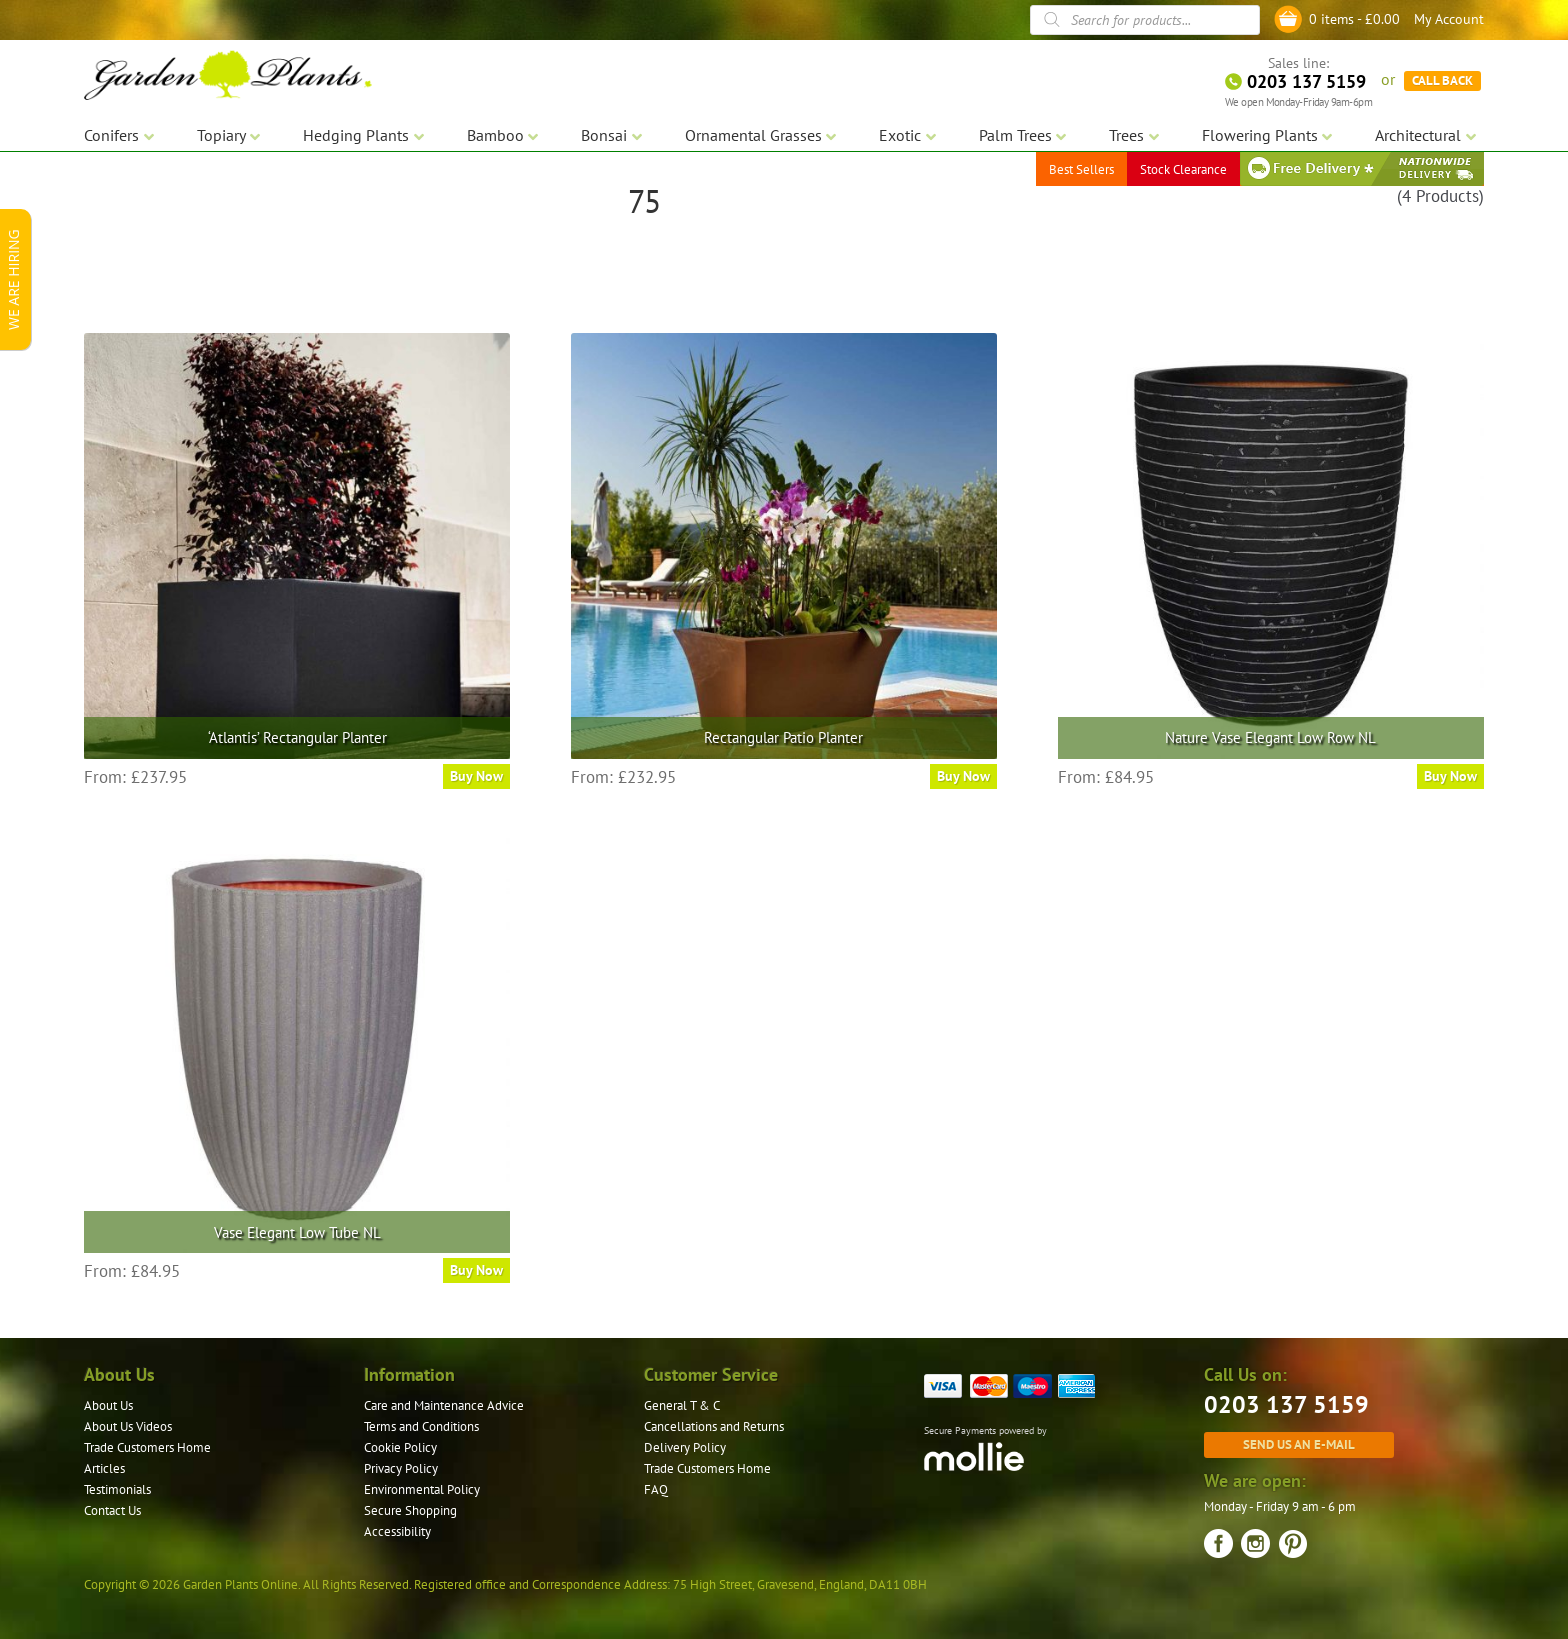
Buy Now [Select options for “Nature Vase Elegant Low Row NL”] (1450, 776)
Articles (104, 1468)
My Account (1449, 19)
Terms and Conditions (421, 1426)
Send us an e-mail (1299, 1444)
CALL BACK (1442, 80)
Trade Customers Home (147, 1447)
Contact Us (112, 1510)
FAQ (656, 1489)
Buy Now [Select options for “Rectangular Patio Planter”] (963, 776)
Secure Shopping (410, 1510)
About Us (108, 1405)
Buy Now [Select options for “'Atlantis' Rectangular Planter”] (476, 776)
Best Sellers (1081, 169)
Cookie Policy (400, 1447)
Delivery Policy (685, 1447)
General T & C (682, 1405)
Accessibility (397, 1531)
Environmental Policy (422, 1489)
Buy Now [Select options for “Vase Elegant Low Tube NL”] (476, 1270)
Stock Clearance (1183, 169)
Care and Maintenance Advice (444, 1405)
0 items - (1354, 19)
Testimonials (117, 1489)
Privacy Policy (401, 1468)
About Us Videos (128, 1426)
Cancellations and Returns (714, 1426)
